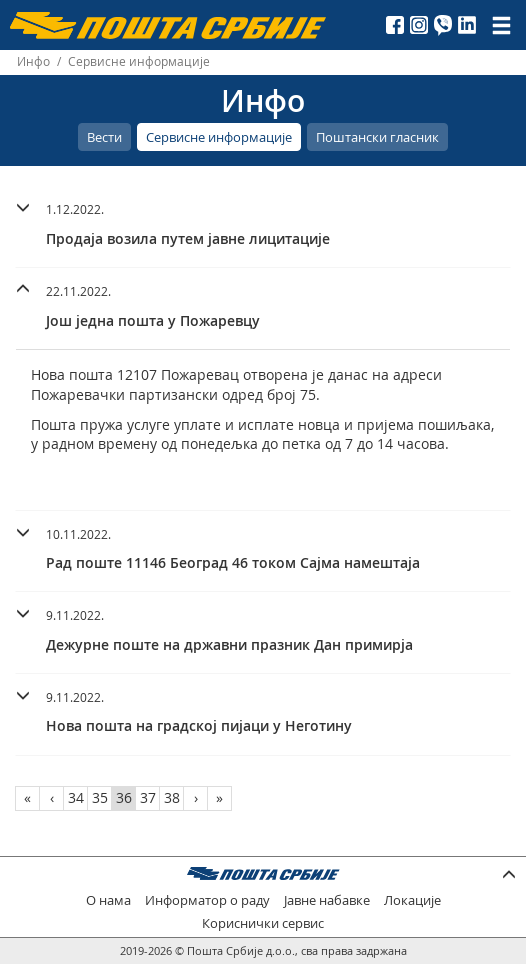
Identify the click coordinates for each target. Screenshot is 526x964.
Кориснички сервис (263, 923)
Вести (104, 137)
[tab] (263, 227)
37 (148, 797)
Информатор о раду (207, 900)
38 (172, 797)
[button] (263, 221)
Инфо (33, 61)
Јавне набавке (327, 900)
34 (76, 797)
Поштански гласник (377, 137)
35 (100, 797)
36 (124, 797)
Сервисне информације (219, 137)
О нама (108, 900)
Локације (412, 900)
